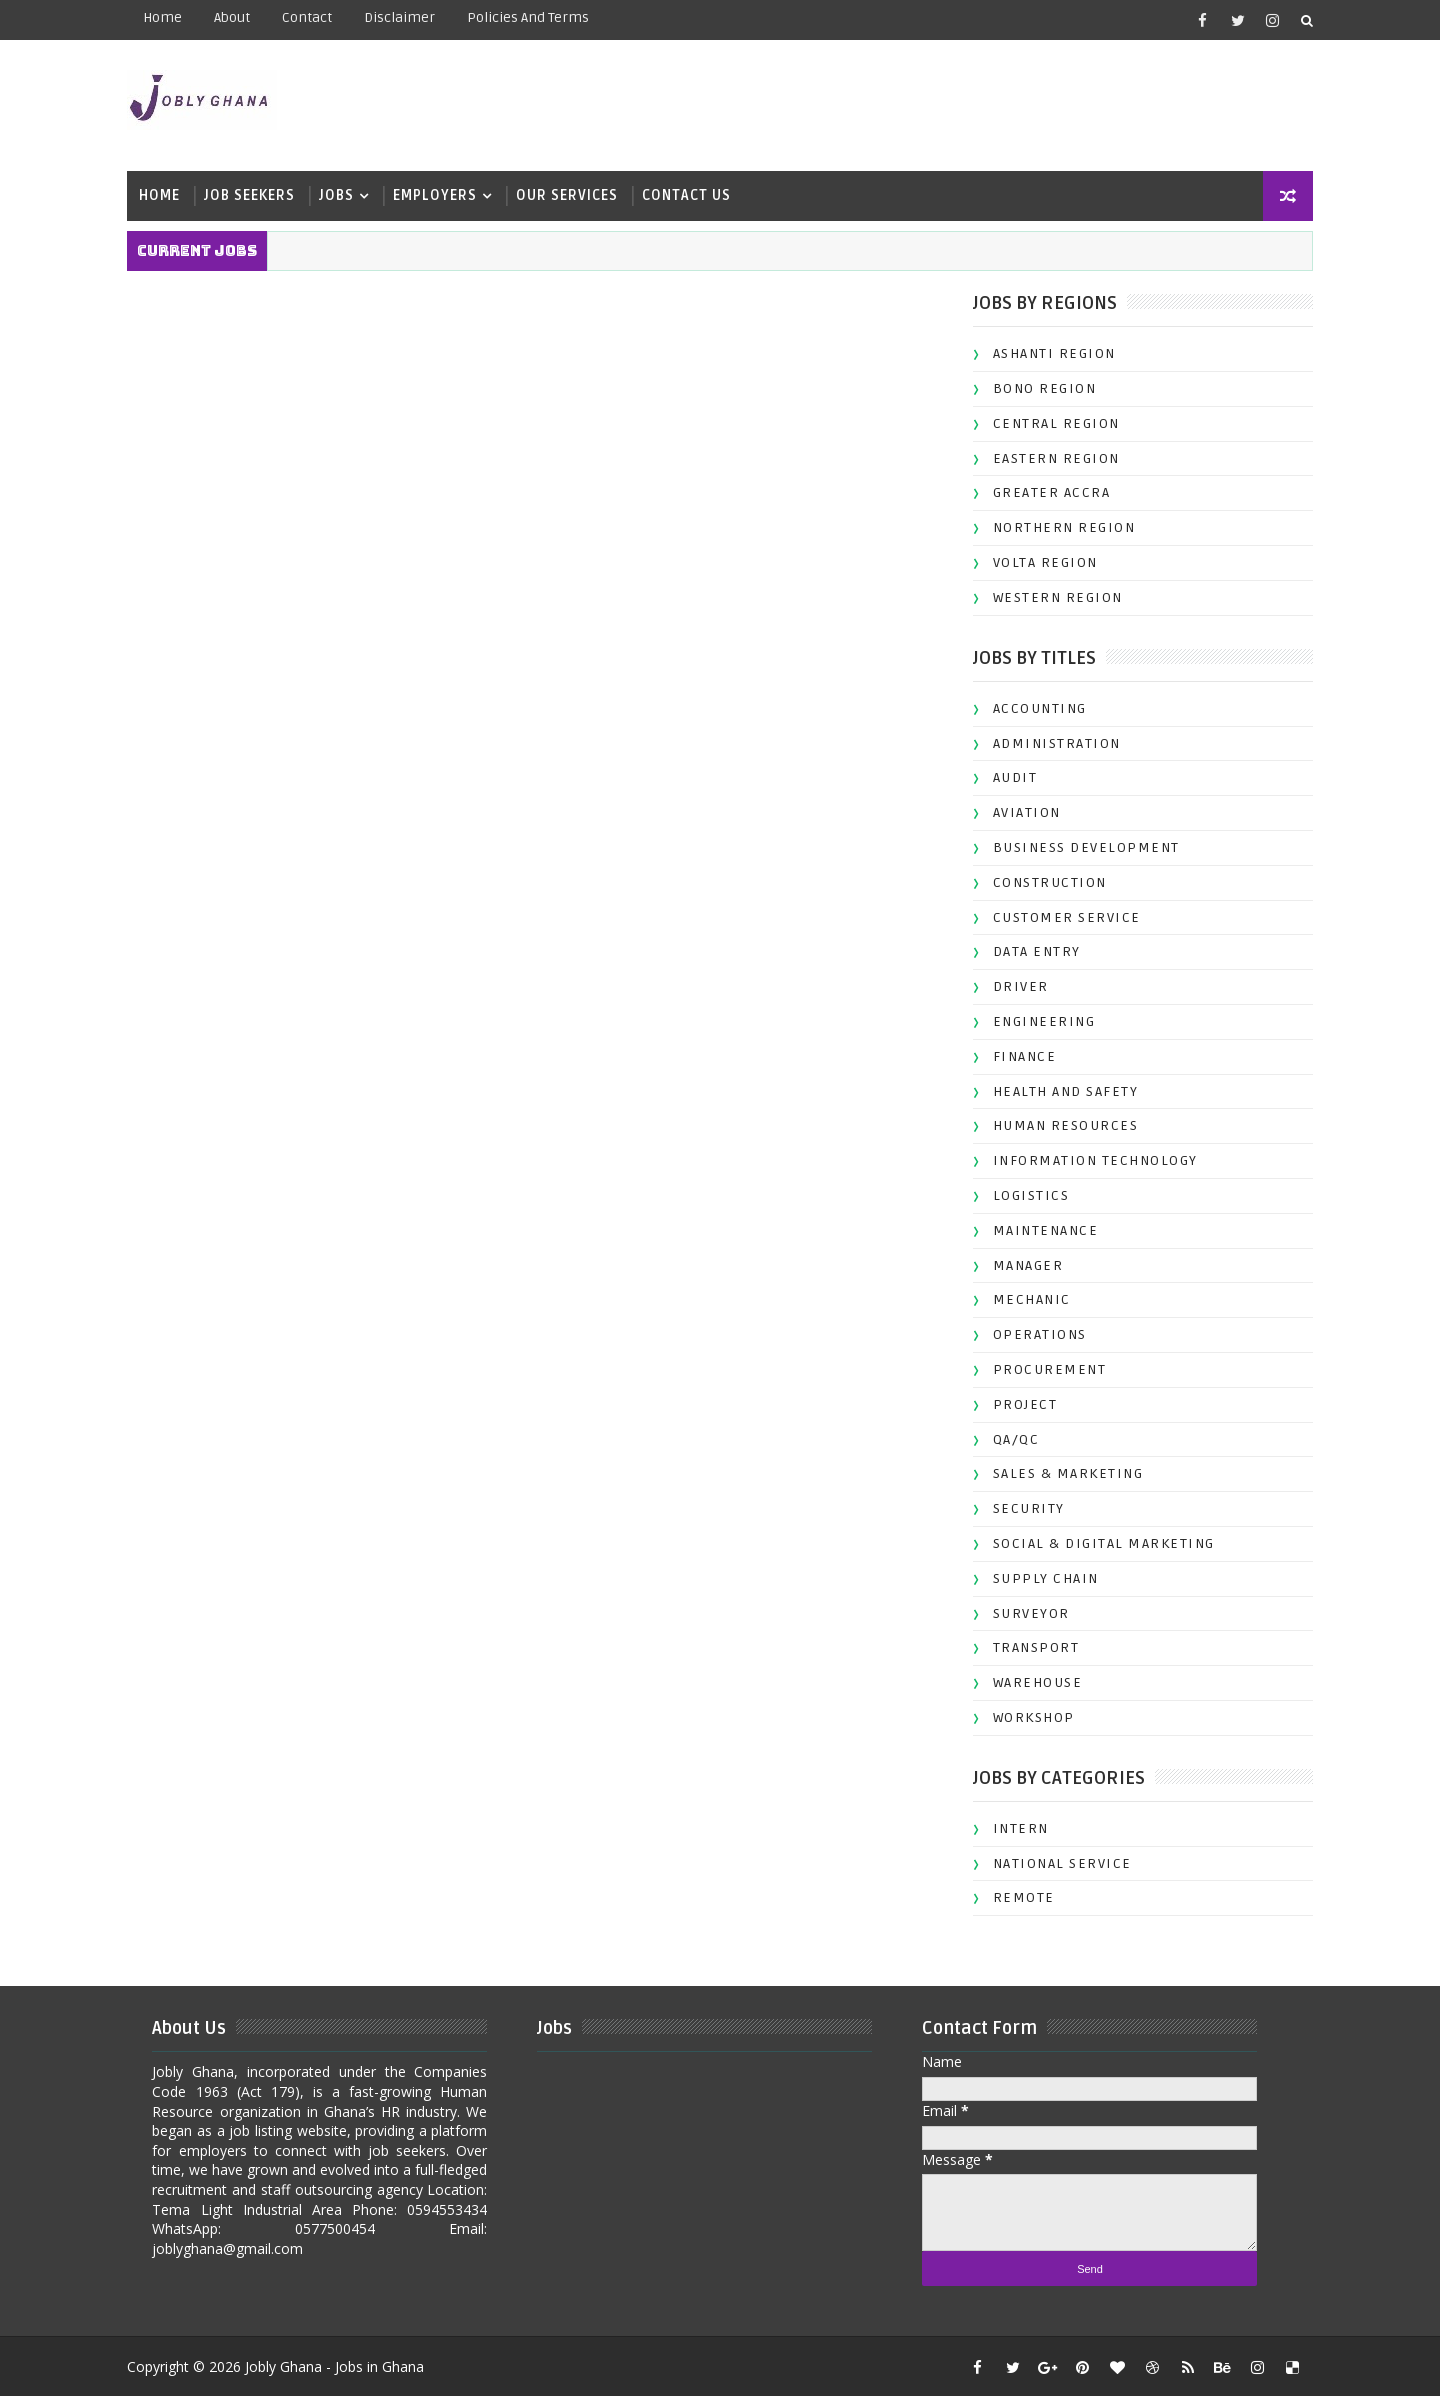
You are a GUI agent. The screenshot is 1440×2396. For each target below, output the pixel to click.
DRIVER (1013, 985)
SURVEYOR (1023, 1611)
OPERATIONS (1032, 1333)
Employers (443, 194)
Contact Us (694, 194)
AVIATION (1019, 811)
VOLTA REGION (1037, 561)
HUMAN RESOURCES (1058, 1124)
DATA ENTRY (1029, 950)
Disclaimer (407, 17)
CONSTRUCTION (1042, 881)
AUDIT (1007, 776)
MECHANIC (1024, 1298)
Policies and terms (536, 17)
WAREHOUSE (1030, 1681)
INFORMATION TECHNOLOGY (1087, 1159)
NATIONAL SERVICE (1054, 1862)
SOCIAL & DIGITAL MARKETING (1096, 1542)
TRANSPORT (1028, 1646)
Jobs (344, 194)
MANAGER (1020, 1264)
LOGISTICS (1023, 1194)
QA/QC (1008, 1437)
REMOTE (1016, 1896)
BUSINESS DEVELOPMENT (1078, 846)
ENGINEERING (1036, 1020)
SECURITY (1021, 1507)
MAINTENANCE (1038, 1229)
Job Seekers (257, 194)
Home (170, 17)
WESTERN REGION (1050, 596)
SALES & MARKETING (1060, 1472)
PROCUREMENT (1042, 1368)
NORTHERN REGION (1056, 526)
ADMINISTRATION (1049, 742)
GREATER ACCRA (1044, 491)
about (240, 17)
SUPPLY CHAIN (1038, 1577)
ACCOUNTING (1032, 707)
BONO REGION (1037, 387)
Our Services (575, 194)
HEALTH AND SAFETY (1058, 1090)
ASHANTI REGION (1046, 352)
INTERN (1013, 1827)
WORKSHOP (1026, 1716)
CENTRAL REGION (1048, 422)
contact (315, 17)
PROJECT (1017, 1403)
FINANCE (1017, 1055)
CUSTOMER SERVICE (1059, 916)
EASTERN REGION (1048, 457)
